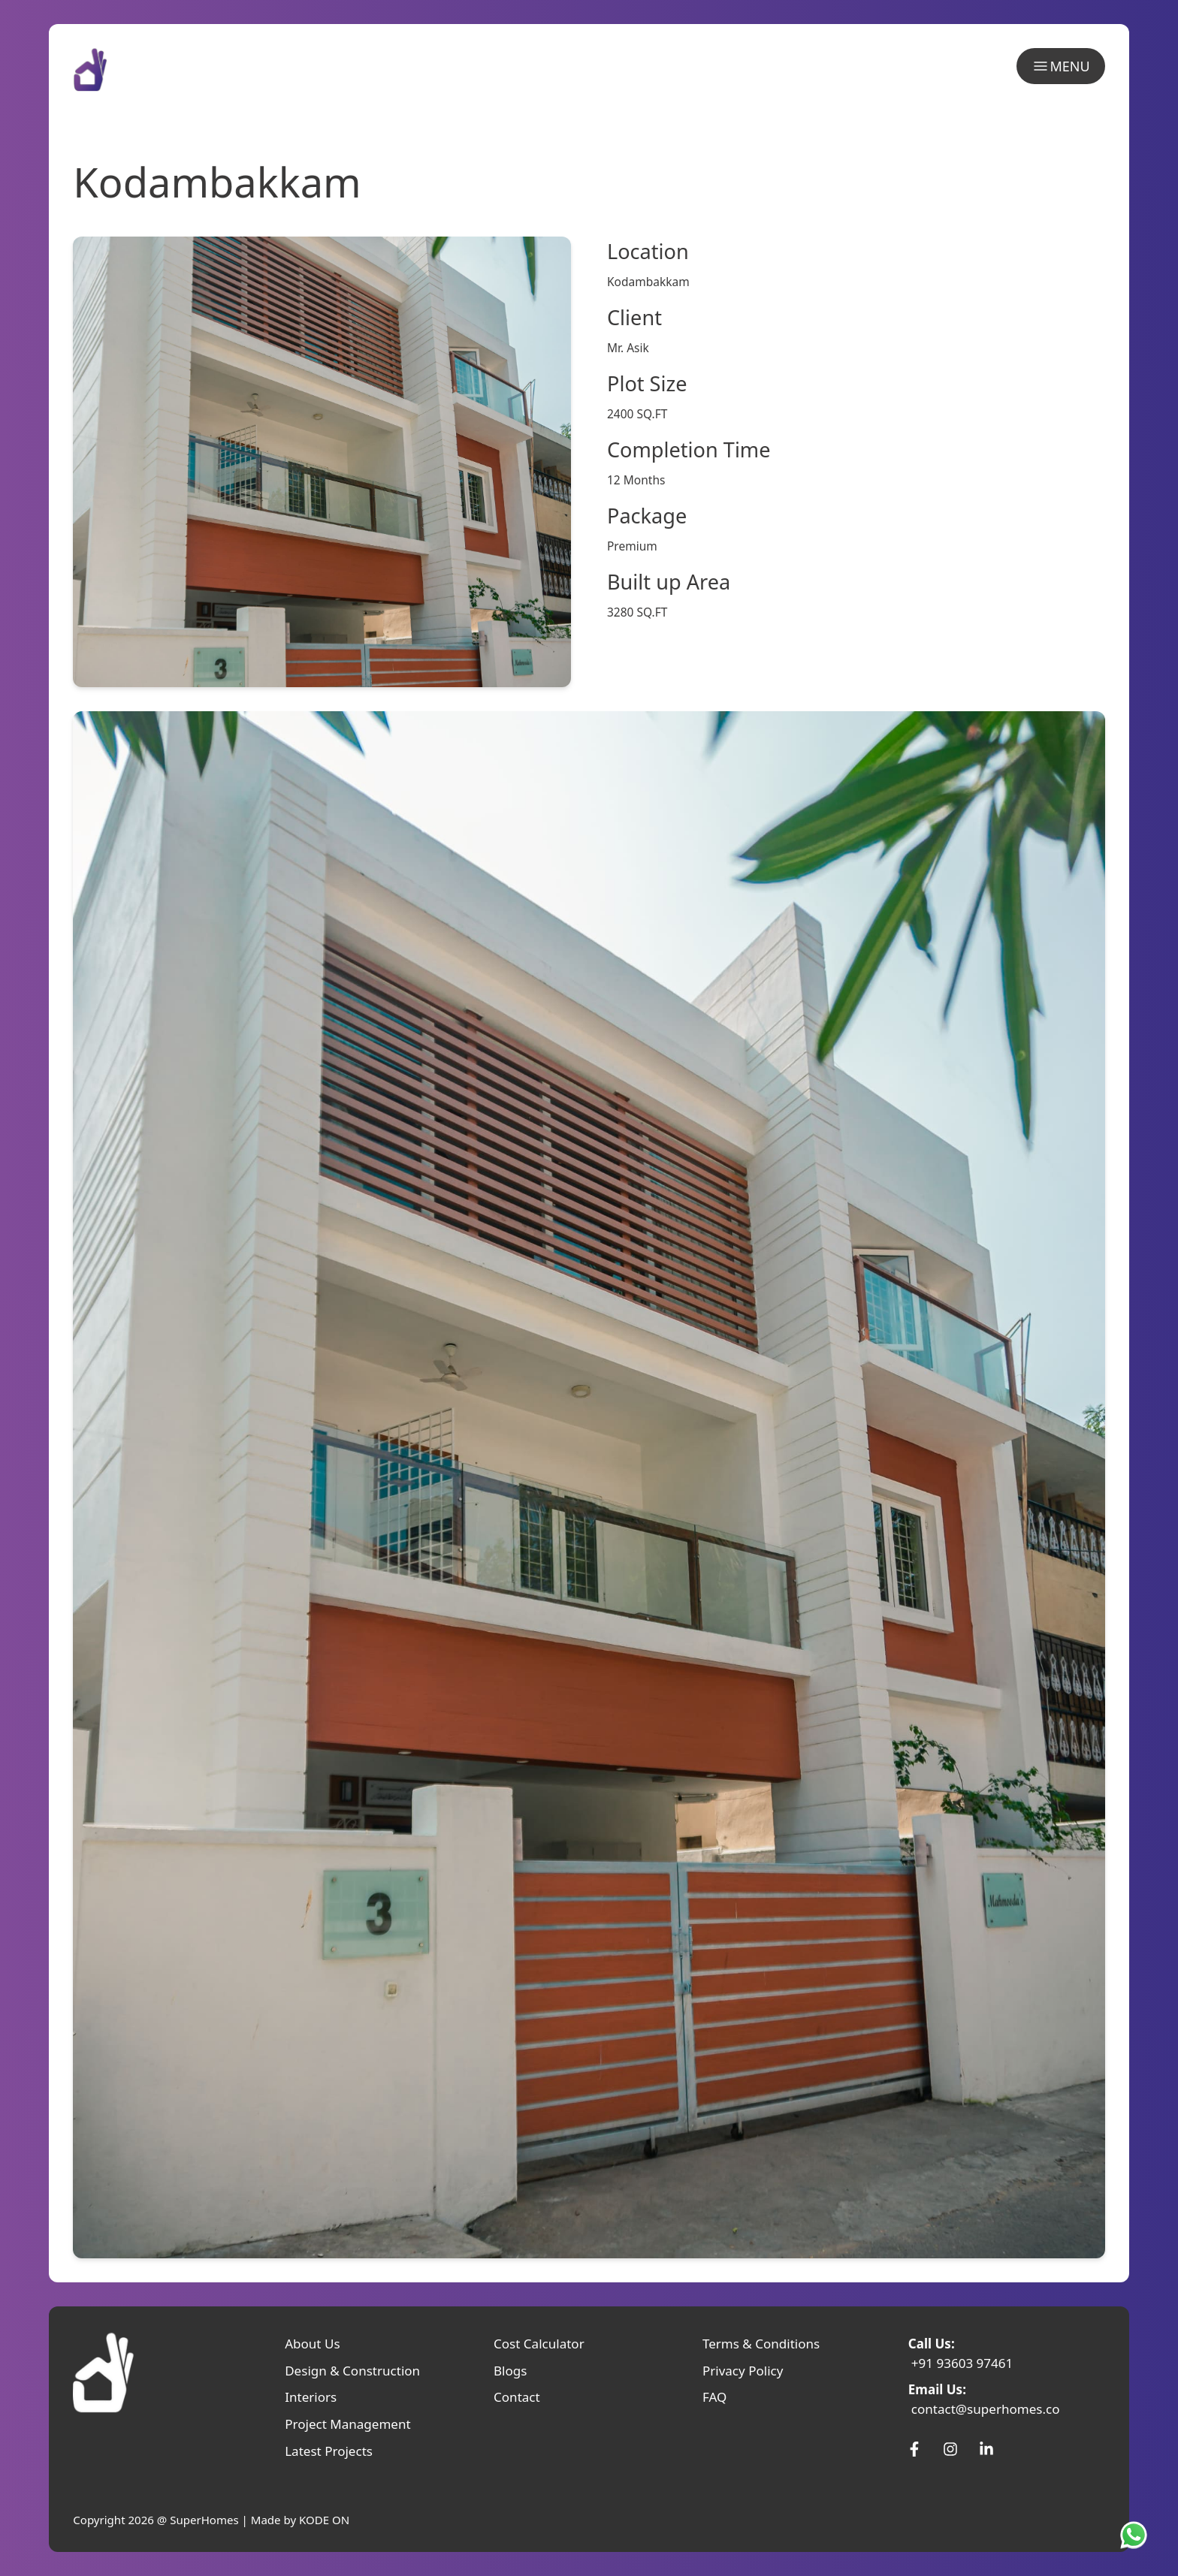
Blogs (510, 2370)
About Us (312, 2343)
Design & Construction (352, 2370)
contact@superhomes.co (985, 2409)
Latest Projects (329, 2451)
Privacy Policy (742, 2370)
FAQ (714, 2397)
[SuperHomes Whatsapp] (1137, 2535)
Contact (517, 2397)
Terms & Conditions (761, 2343)
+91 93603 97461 (962, 2363)
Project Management (347, 2424)
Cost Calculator (539, 2343)
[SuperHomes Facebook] (914, 2449)
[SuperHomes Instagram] (950, 2449)
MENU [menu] (1060, 66)
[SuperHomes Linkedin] (986, 2449)
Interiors (311, 2397)
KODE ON (324, 2519)
